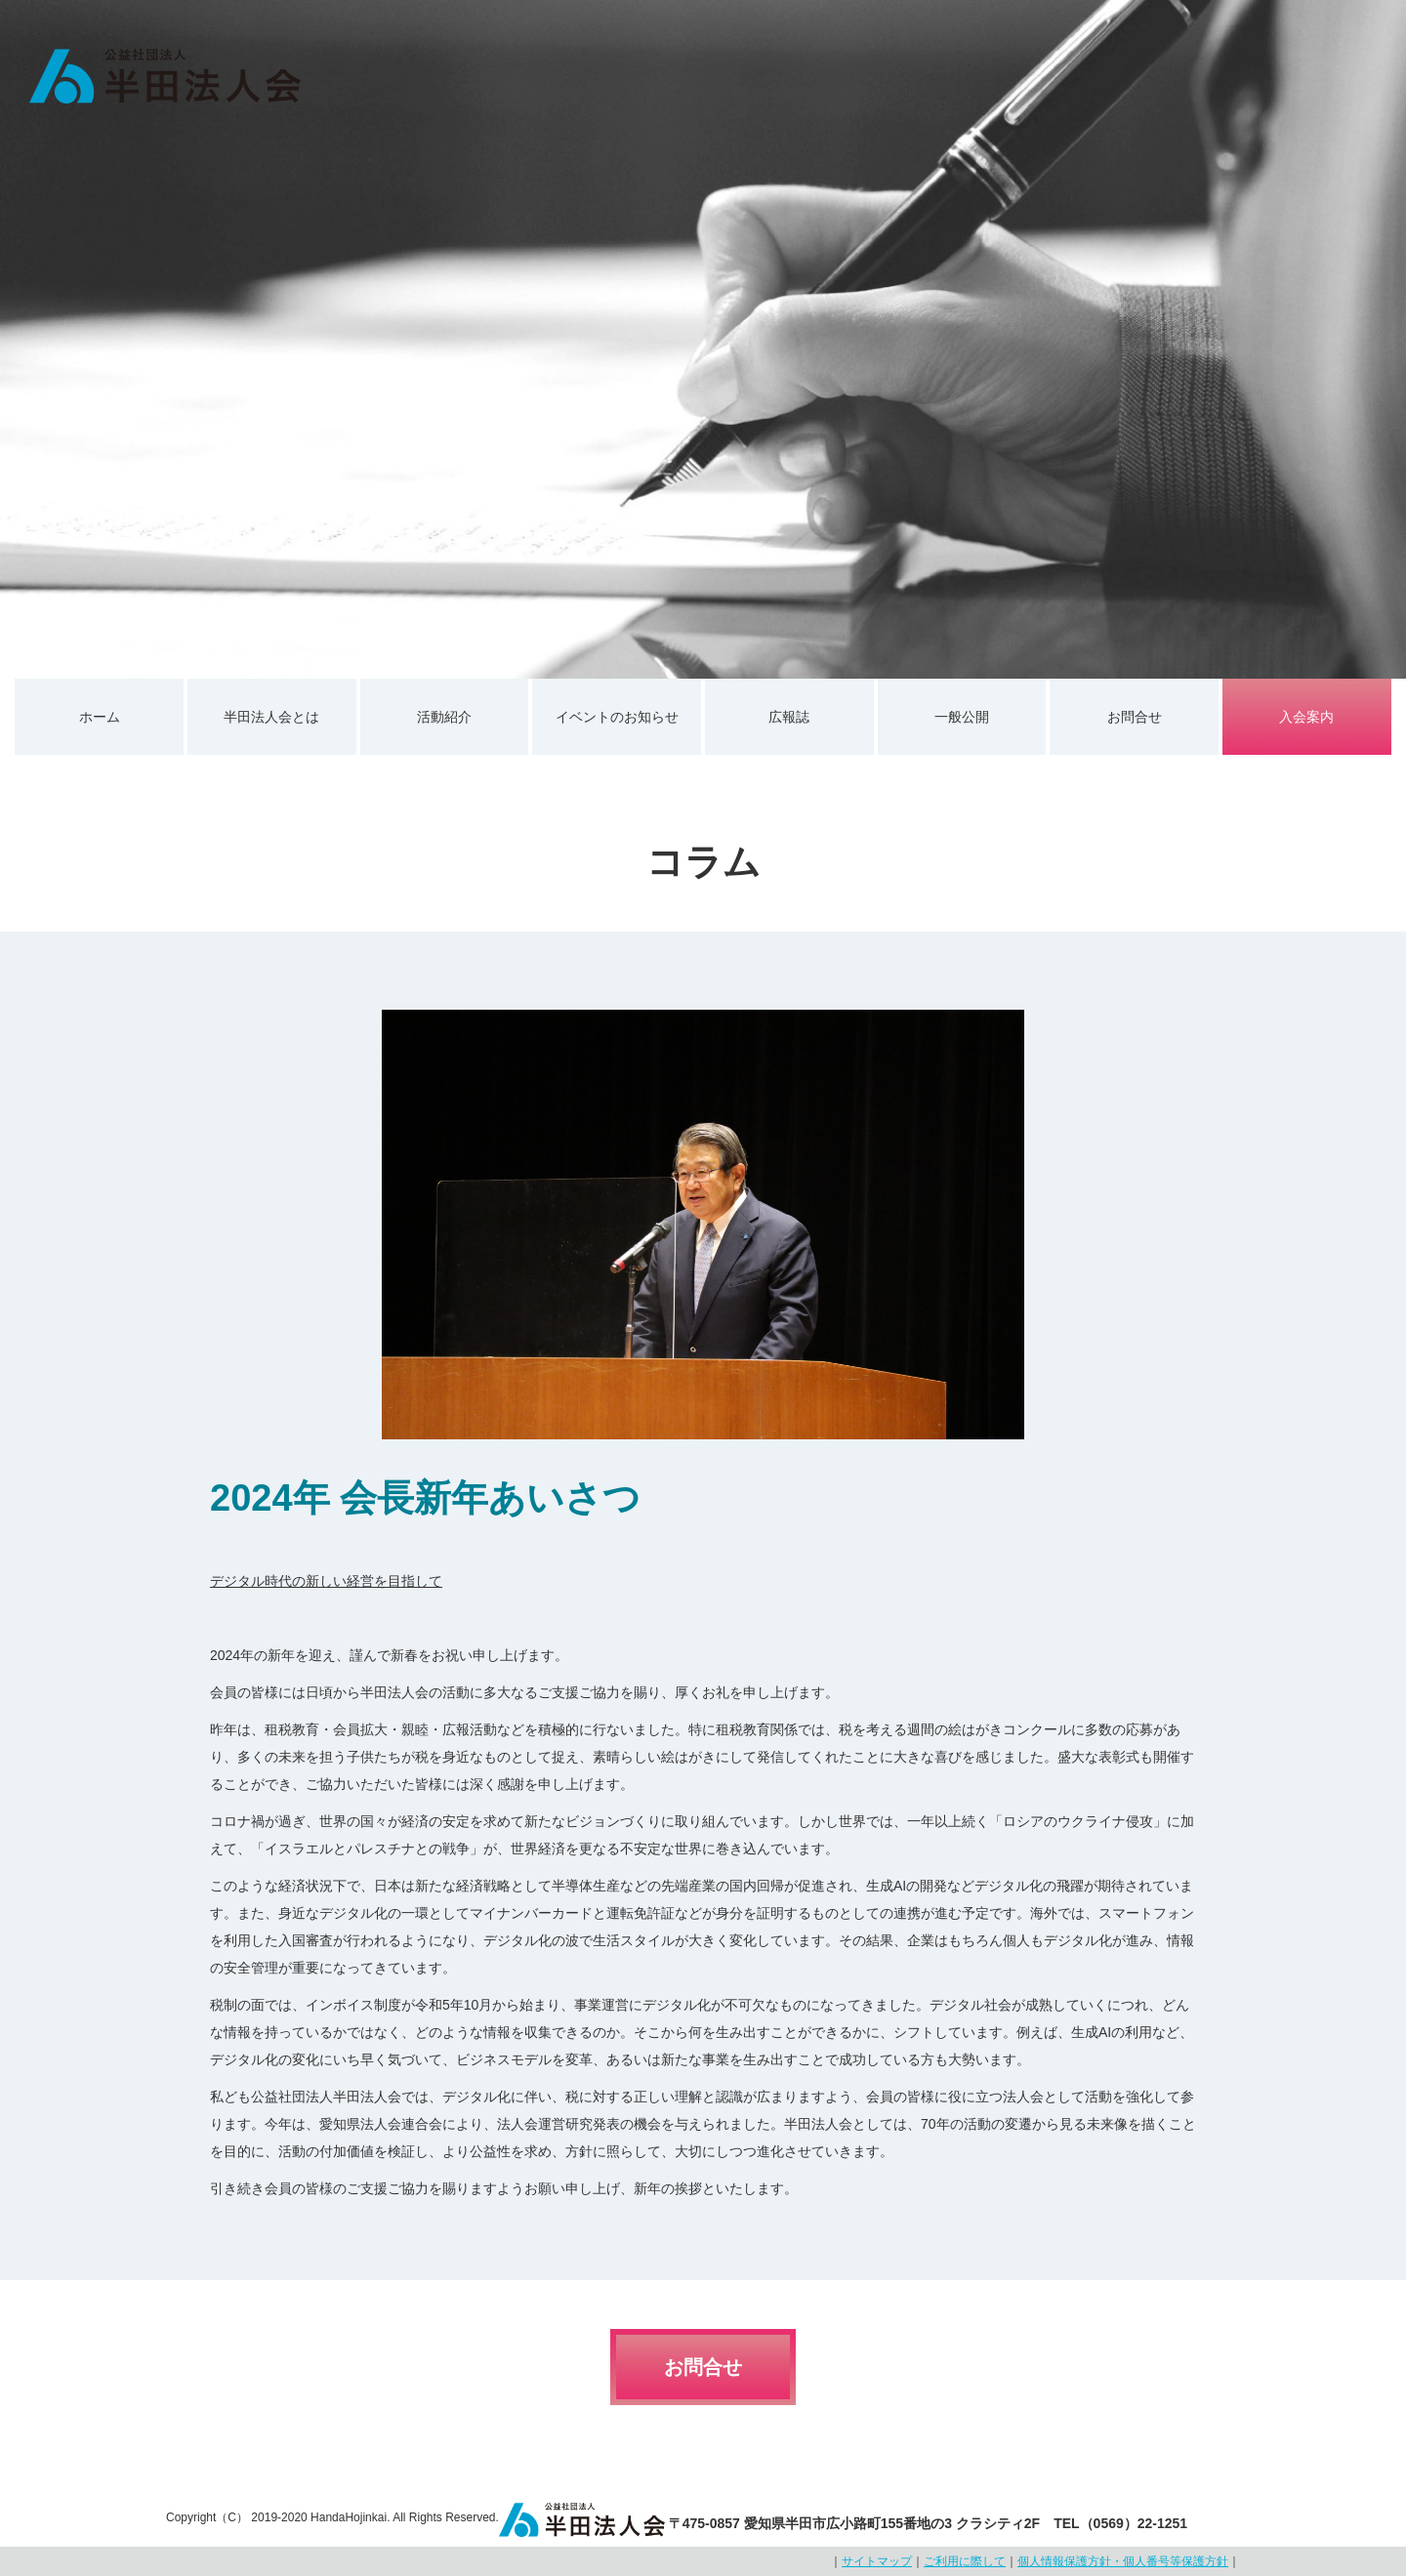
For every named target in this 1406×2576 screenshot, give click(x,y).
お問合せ (1134, 717)
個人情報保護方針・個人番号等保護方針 (1122, 2561)
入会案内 (1306, 717)
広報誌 (788, 717)
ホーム (99, 717)
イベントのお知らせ (617, 717)
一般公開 (961, 717)
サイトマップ (877, 2561)
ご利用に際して (965, 2561)
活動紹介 (444, 717)
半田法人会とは (271, 717)
